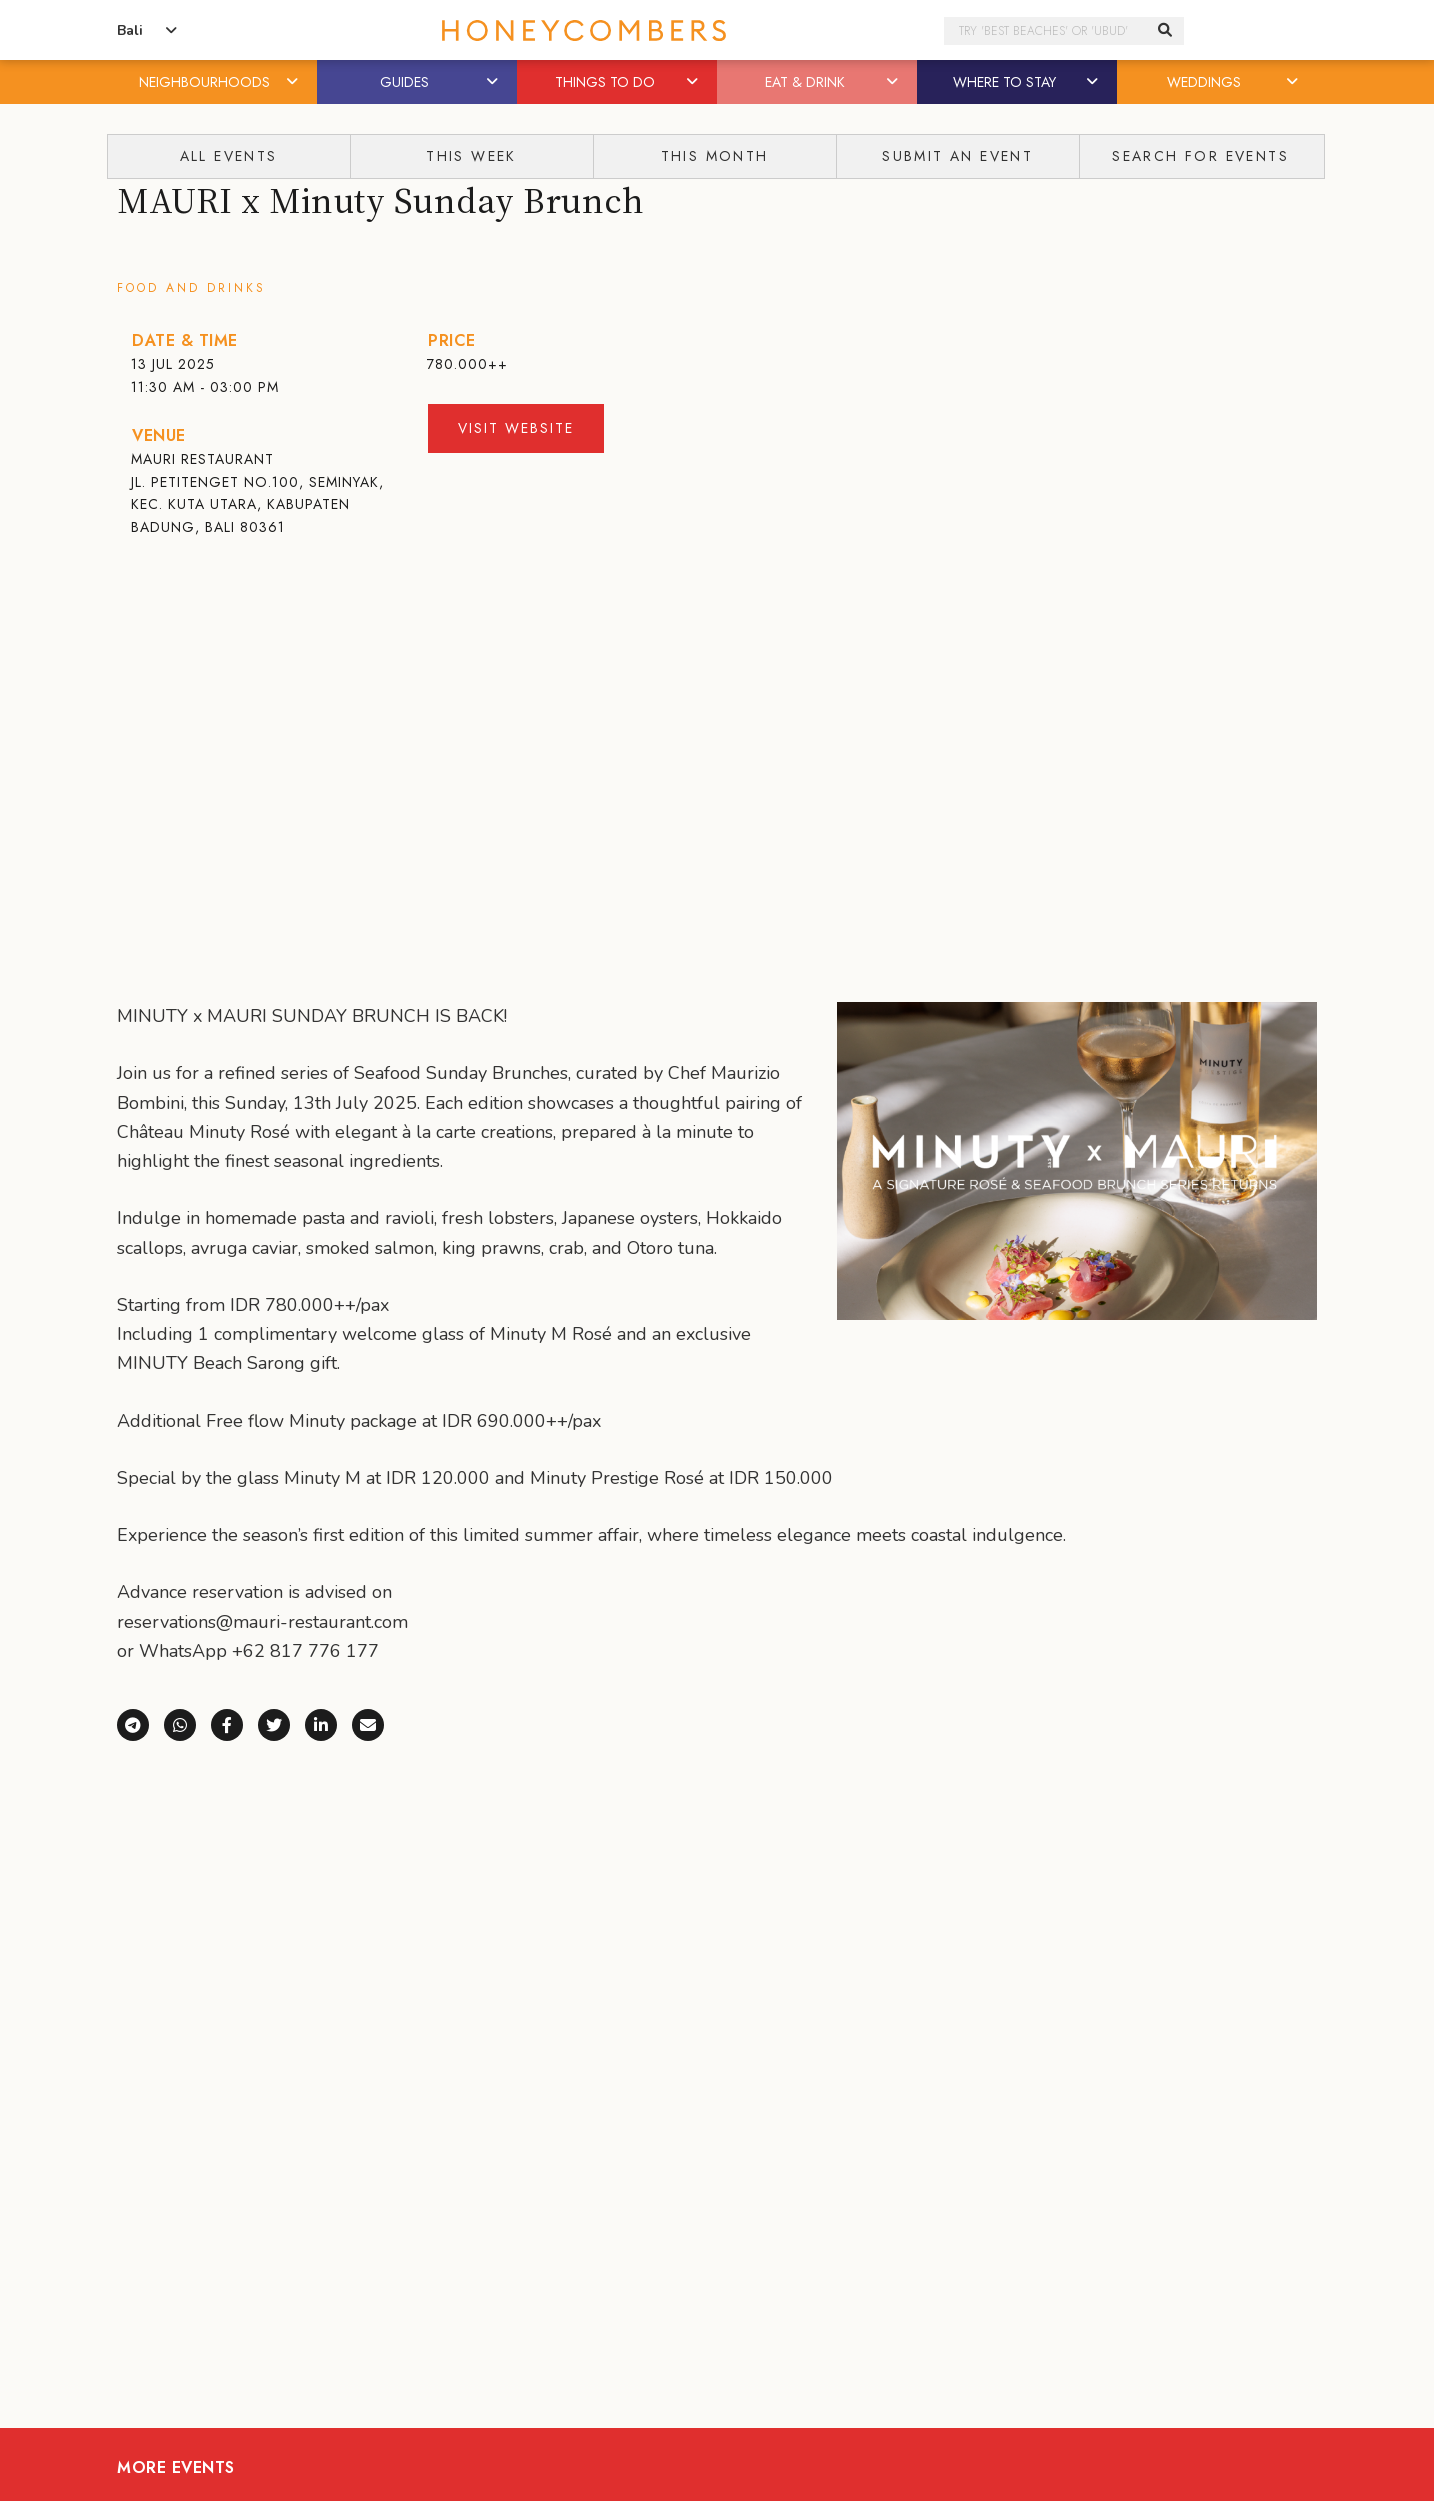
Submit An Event (957, 156)
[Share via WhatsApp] (187, 1723)
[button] (294, 82)
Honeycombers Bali (717, 30)
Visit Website (516, 428)
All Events (229, 156)
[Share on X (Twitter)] (281, 1723)
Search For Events (1200, 156)
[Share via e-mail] (375, 1723)
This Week (471, 156)
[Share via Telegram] (140, 1723)
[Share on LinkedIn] (328, 1723)
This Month (715, 156)
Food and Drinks (191, 288)
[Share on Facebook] (234, 1723)
